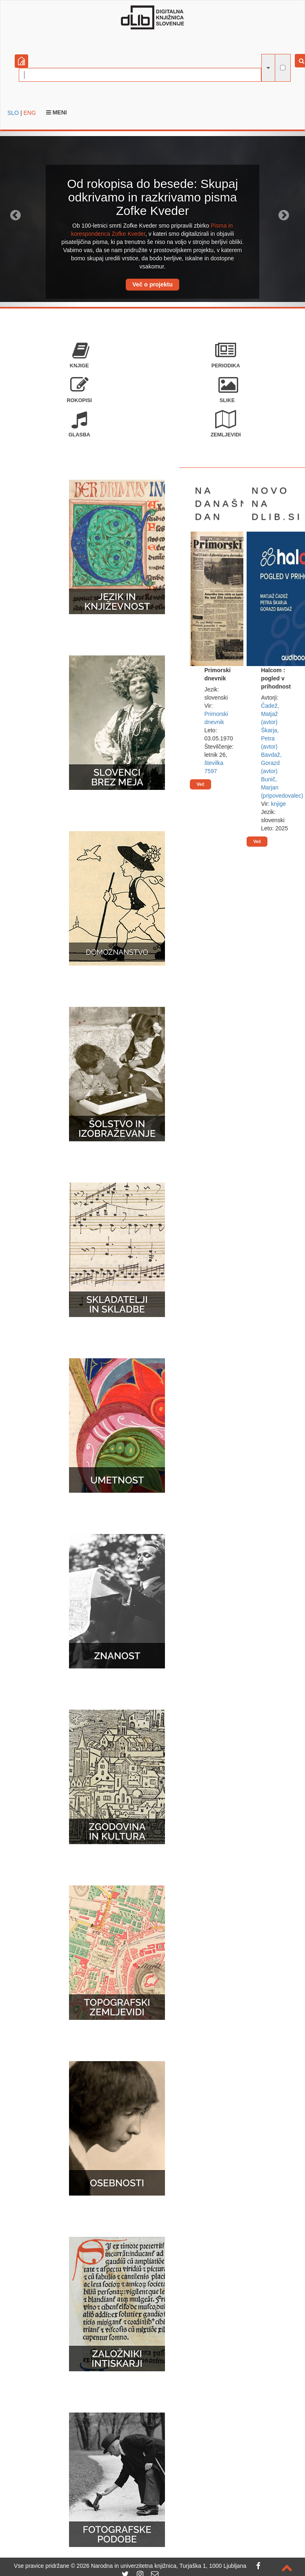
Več (200, 784)
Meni (56, 112)
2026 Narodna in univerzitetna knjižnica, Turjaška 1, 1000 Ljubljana (162, 2566)
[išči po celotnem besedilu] (282, 67)
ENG (29, 113)
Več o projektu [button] (152, 284)
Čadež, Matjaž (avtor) (270, 713)
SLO (13, 113)
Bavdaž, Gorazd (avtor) (271, 762)
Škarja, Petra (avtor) (270, 738)
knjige (278, 804)
